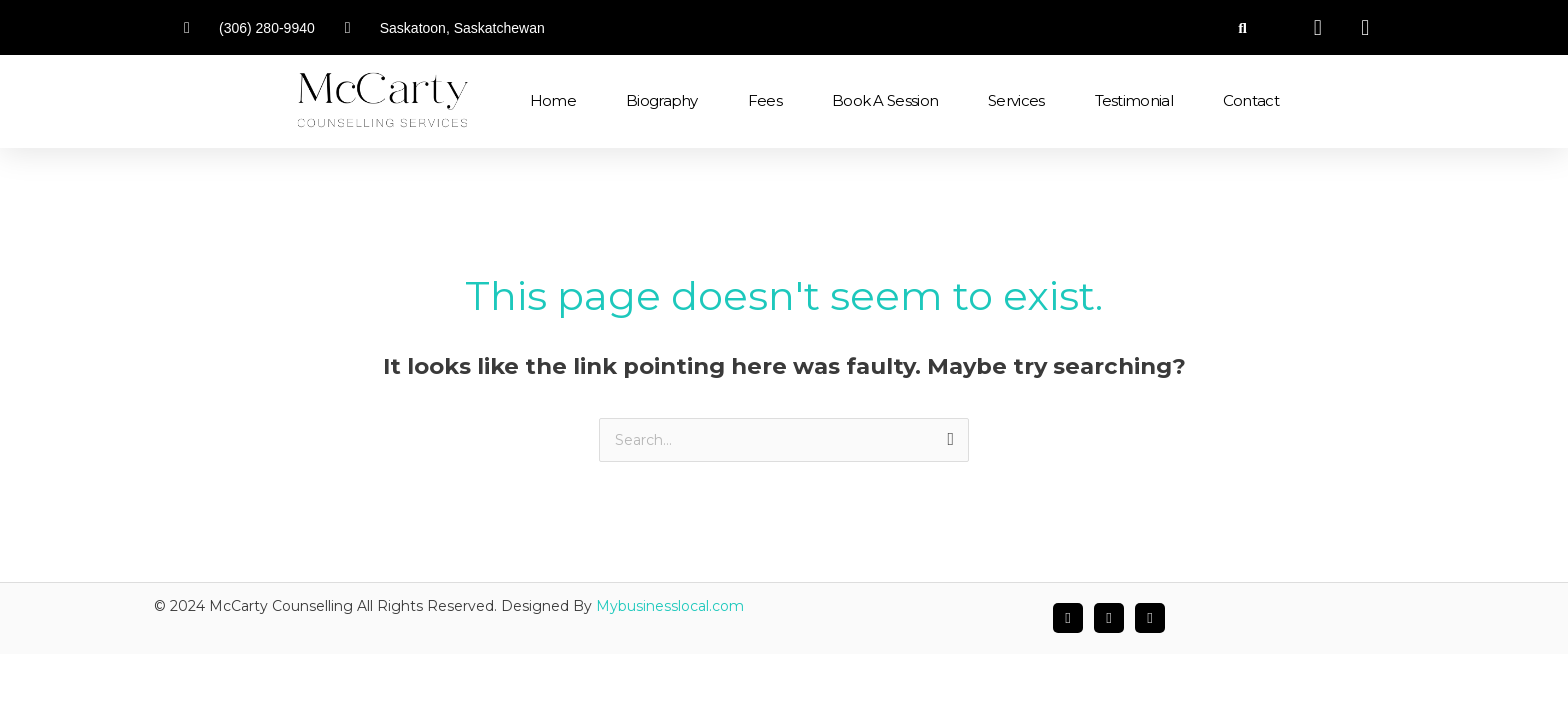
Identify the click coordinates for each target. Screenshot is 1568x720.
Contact (1251, 100)
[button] (1242, 27)
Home (553, 100)
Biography (662, 100)
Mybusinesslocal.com (670, 607)
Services (1016, 100)
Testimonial (1134, 100)
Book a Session (885, 100)
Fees (765, 100)
